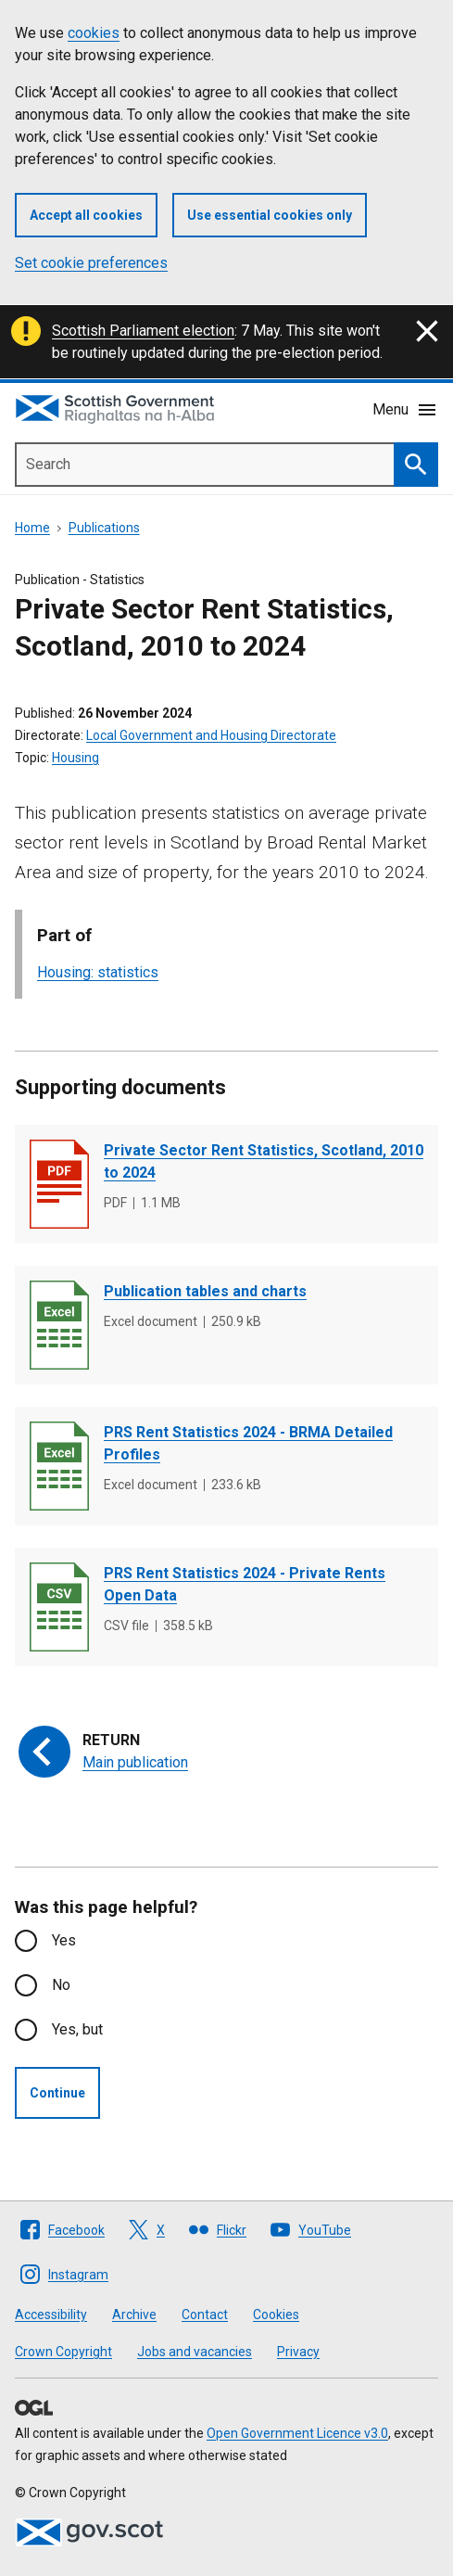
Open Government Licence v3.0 (297, 2433)
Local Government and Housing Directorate (211, 735)
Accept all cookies (86, 215)
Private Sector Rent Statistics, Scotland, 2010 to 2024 (263, 1161)
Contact (205, 2314)
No (61, 1985)
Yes (64, 1940)
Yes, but (77, 2029)
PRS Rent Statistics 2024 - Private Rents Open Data (244, 1584)
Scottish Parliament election (143, 330)
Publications (104, 527)
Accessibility (51, 2314)
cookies (94, 33)
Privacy (298, 2351)
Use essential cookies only (269, 215)
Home (32, 527)
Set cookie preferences (91, 263)
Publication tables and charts (205, 1291)
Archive (134, 2314)
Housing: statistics (97, 972)
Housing (75, 757)
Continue (57, 2092)
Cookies (276, 2314)
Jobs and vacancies (194, 2351)
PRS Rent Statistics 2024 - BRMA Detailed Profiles (248, 1443)
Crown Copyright (63, 2351)
